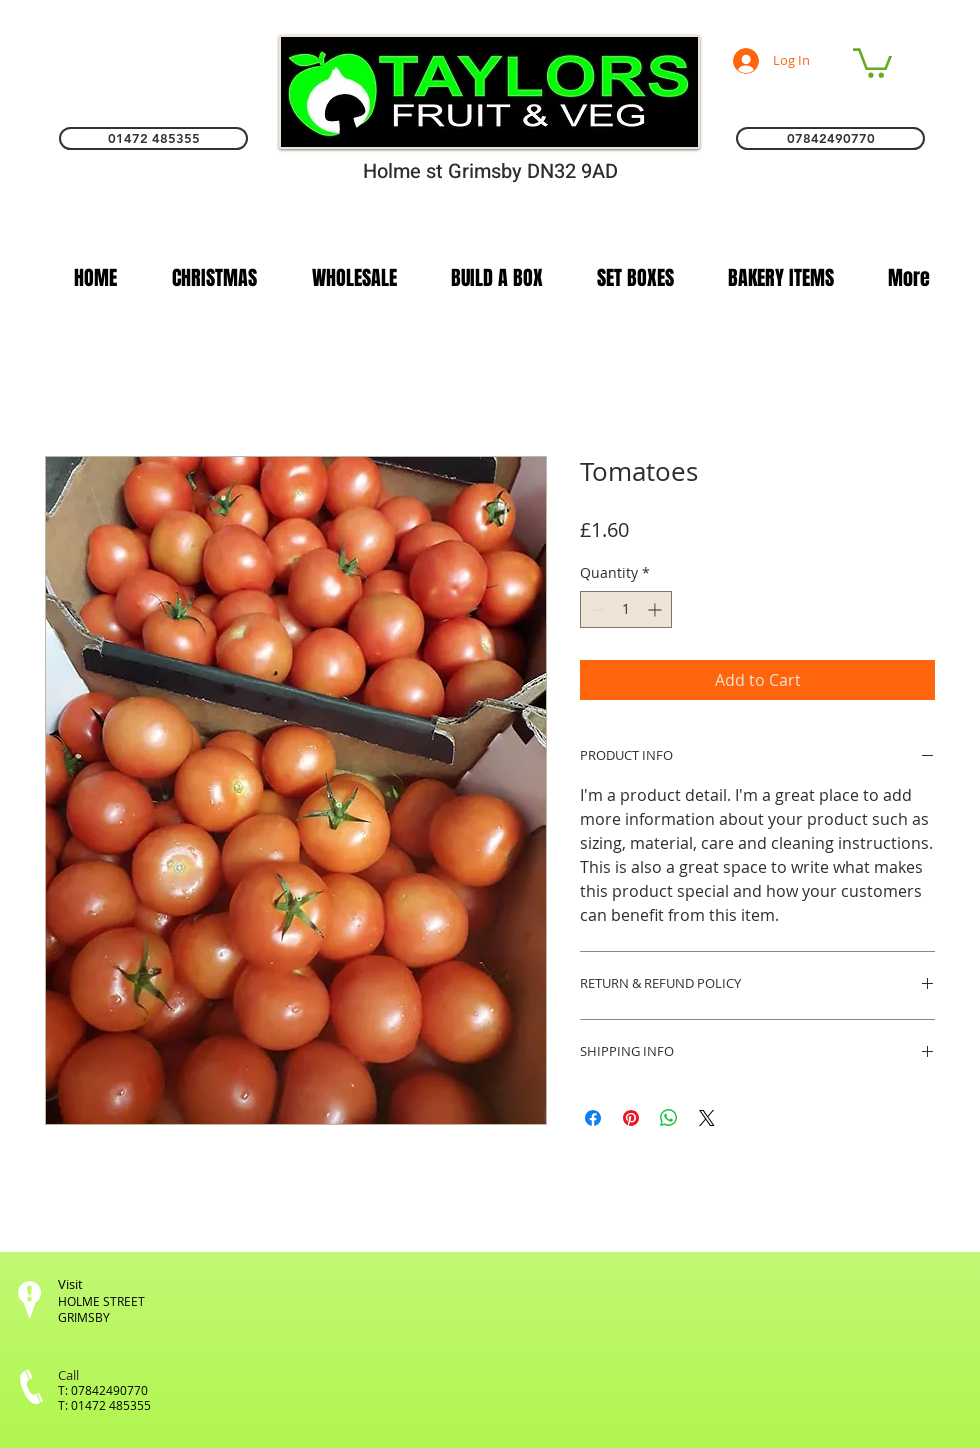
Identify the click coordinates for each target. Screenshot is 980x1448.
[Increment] (656, 609)
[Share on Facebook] (593, 1118)
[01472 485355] (153, 138)
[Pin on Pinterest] (631, 1118)
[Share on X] (707, 1118)
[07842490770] (830, 138)
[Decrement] (595, 609)
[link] (872, 61)
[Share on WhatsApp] (669, 1118)
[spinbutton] (626, 609)
